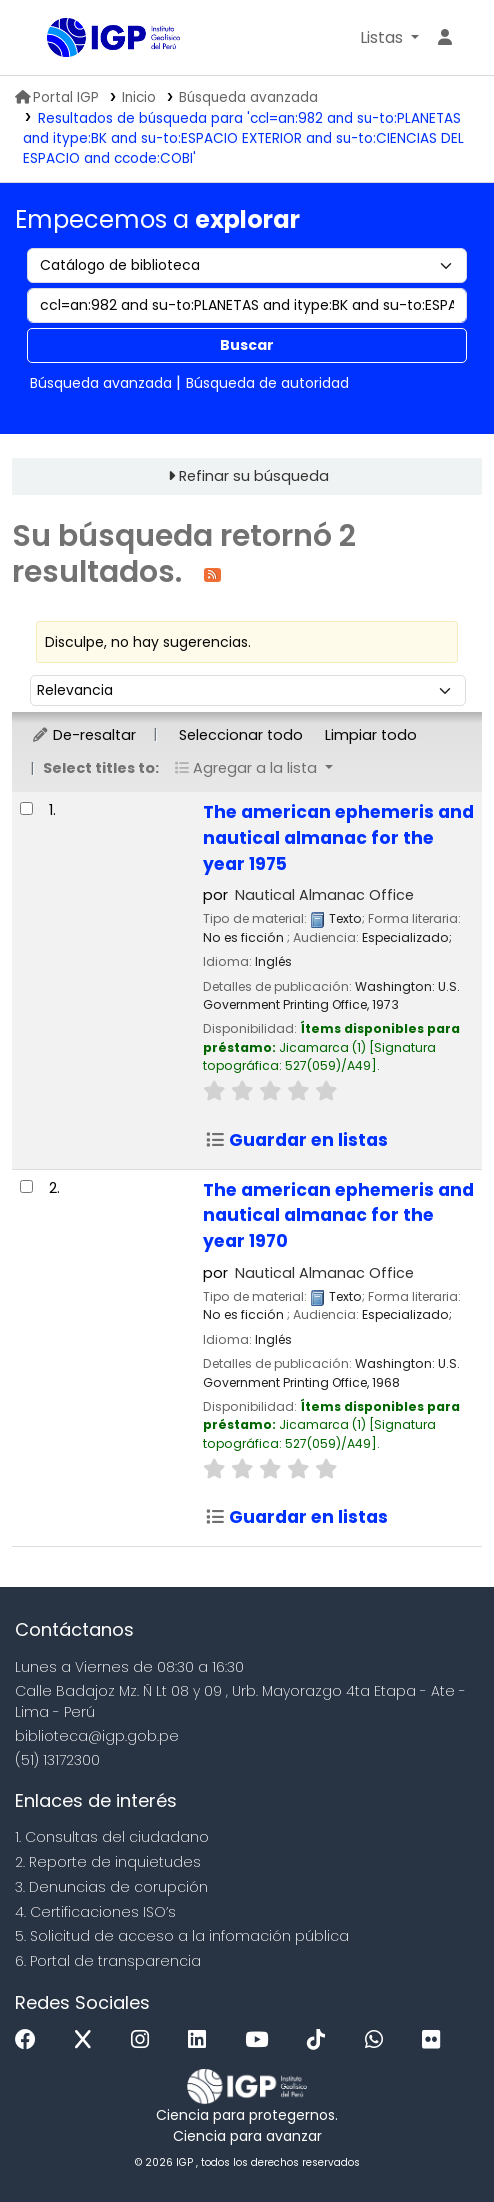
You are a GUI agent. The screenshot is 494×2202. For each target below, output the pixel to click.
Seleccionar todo (241, 735)
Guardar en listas (296, 1140)
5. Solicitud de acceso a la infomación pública (182, 1936)
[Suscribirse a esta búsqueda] (212, 573)
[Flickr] (436, 2040)
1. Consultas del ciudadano (112, 1837)
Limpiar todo (371, 735)
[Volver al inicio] (434, 2140)
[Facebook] (30, 2040)
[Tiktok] (321, 2040)
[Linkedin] (202, 2040)
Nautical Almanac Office (324, 895)
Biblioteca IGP (54, 39)
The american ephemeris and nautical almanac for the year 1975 (338, 838)
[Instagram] (145, 2040)
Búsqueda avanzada (248, 97)
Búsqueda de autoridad (267, 383)
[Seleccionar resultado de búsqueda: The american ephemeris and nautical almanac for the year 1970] (26, 1186)
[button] (389, 38)
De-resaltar (83, 735)
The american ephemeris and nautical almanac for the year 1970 (338, 1216)
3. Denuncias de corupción (111, 1887)
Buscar (247, 345)
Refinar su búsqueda (254, 476)
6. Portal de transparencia (108, 1961)
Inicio (139, 97)
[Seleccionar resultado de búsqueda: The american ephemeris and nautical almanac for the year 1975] (26, 808)
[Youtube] (261, 2040)
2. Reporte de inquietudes (108, 1862)
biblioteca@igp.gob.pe (97, 1736)
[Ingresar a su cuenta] (445, 38)
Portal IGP (57, 97)
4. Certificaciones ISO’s (95, 1912)
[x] (88, 2040)
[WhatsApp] (379, 2040)
